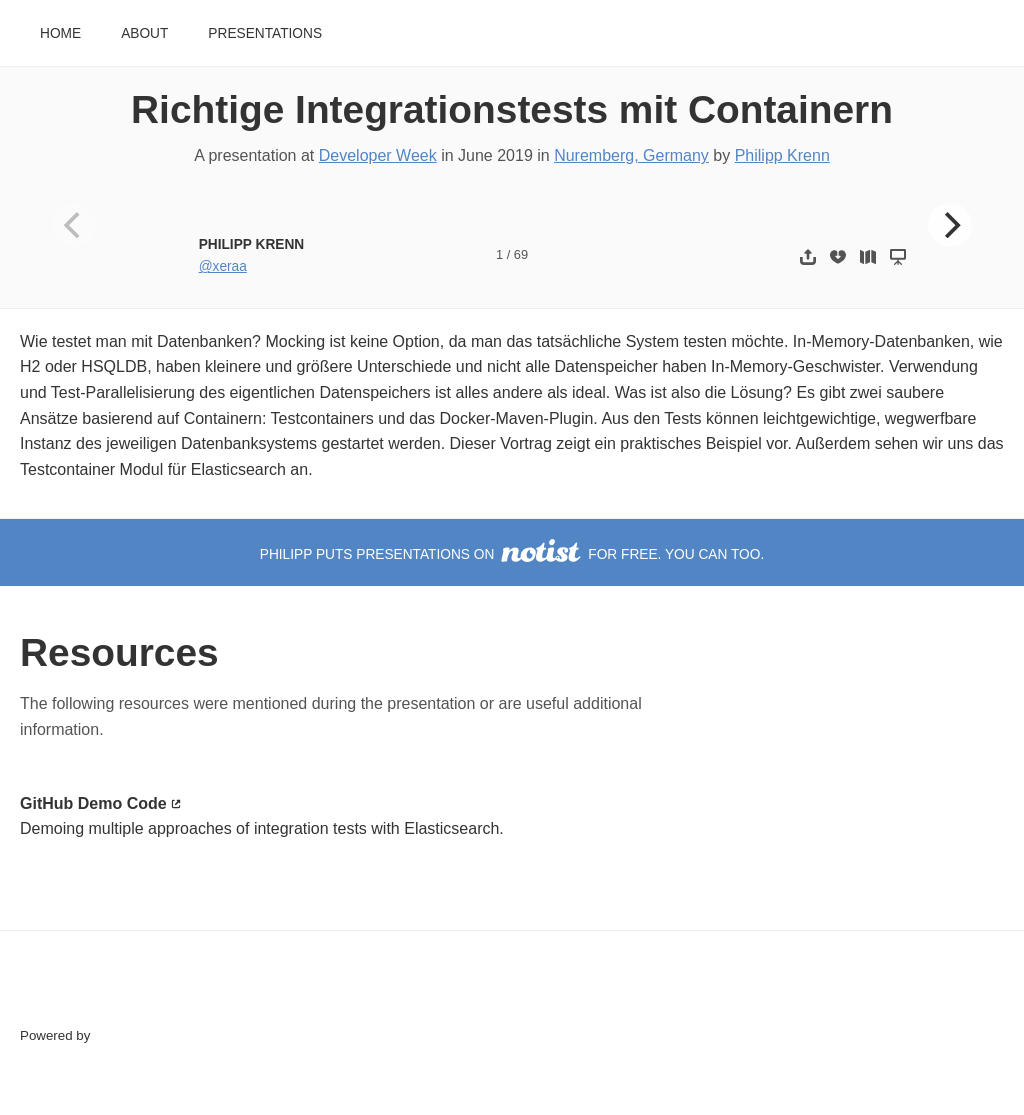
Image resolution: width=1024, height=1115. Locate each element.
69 (521, 254)
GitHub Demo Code (93, 803)
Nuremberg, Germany (631, 155)
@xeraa (223, 266)
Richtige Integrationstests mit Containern (512, 109)
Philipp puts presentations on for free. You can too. (512, 554)
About (144, 33)
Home (60, 33)
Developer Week (378, 155)
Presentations (265, 33)
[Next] (950, 225)
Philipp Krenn (782, 155)
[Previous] (74, 225)
